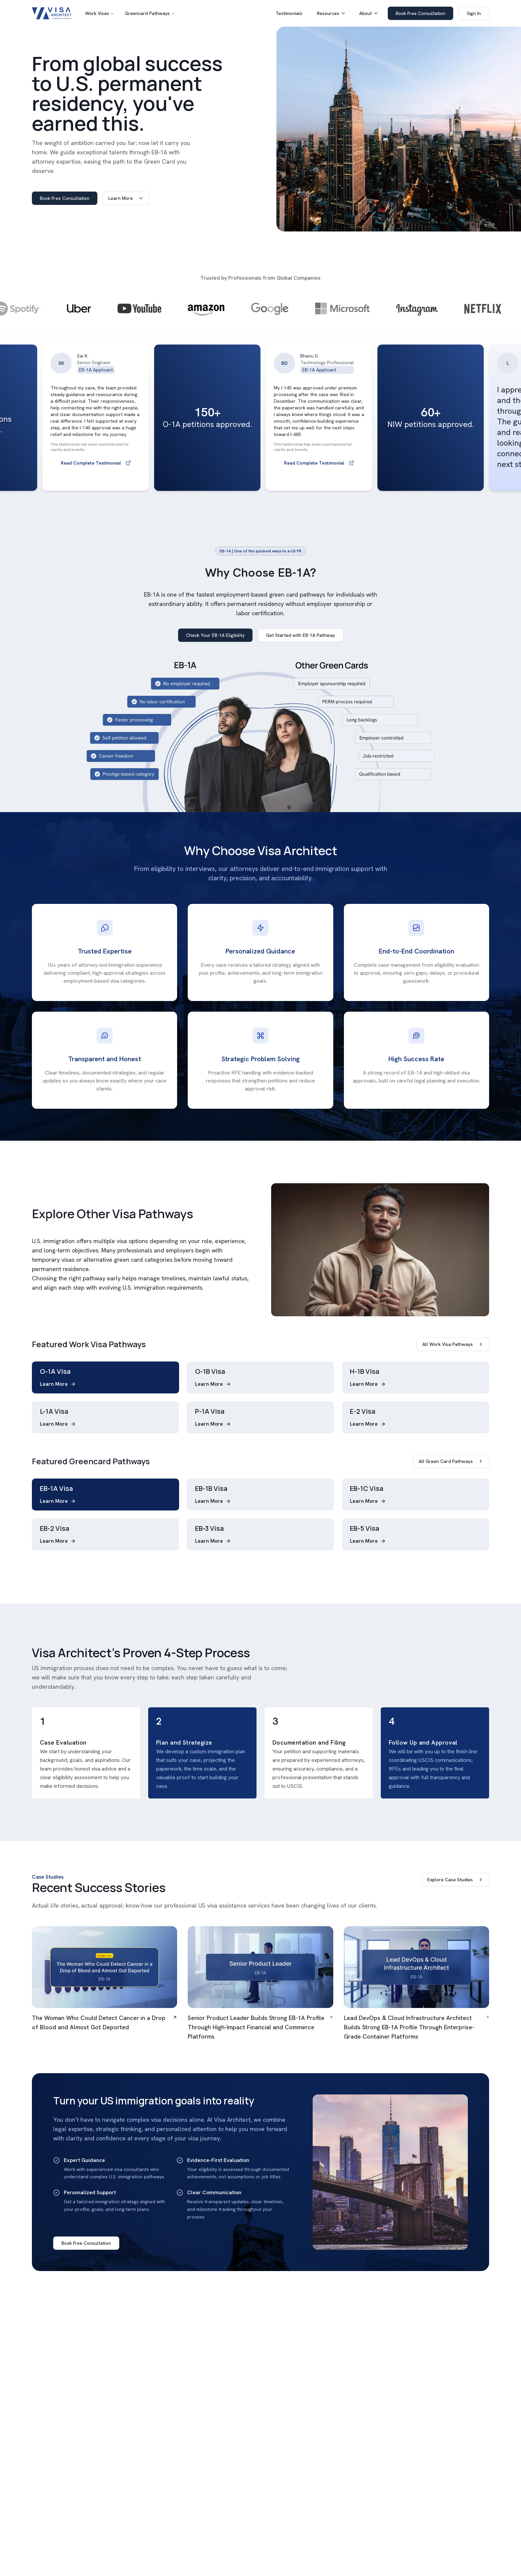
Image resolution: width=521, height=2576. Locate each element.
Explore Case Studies (455, 1880)
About (368, 13)
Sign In (474, 13)
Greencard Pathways (147, 13)
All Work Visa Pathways (452, 1344)
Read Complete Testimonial (117, 463)
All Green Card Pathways (451, 1461)
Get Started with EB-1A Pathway (300, 635)
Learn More (126, 198)
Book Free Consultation (420, 13)
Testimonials (288, 13)
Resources (331, 13)
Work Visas (97, 13)
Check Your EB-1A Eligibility (215, 635)
